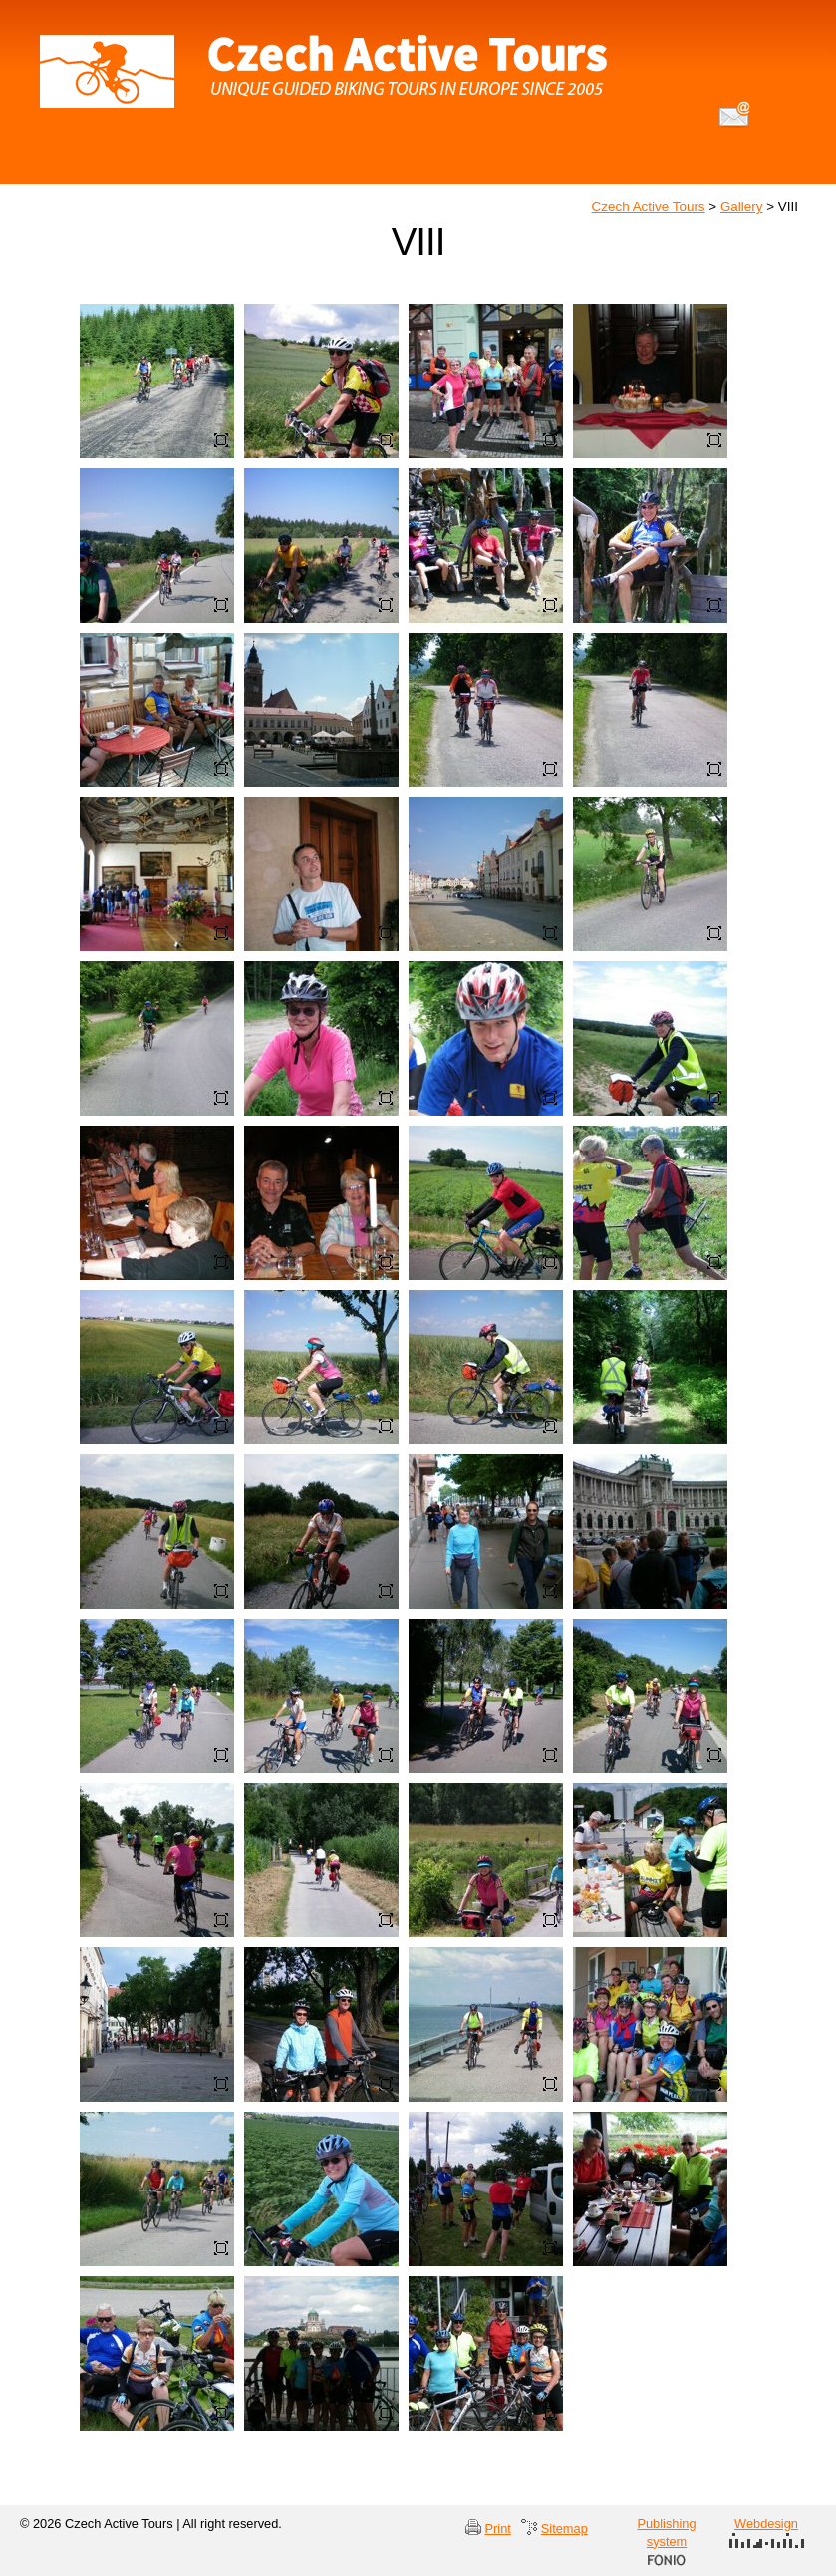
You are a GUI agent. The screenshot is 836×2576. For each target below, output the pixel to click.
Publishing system (666, 2541)
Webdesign (766, 2532)
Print (498, 2528)
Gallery (741, 206)
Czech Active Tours (648, 206)
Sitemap (564, 2528)
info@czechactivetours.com (735, 114)
